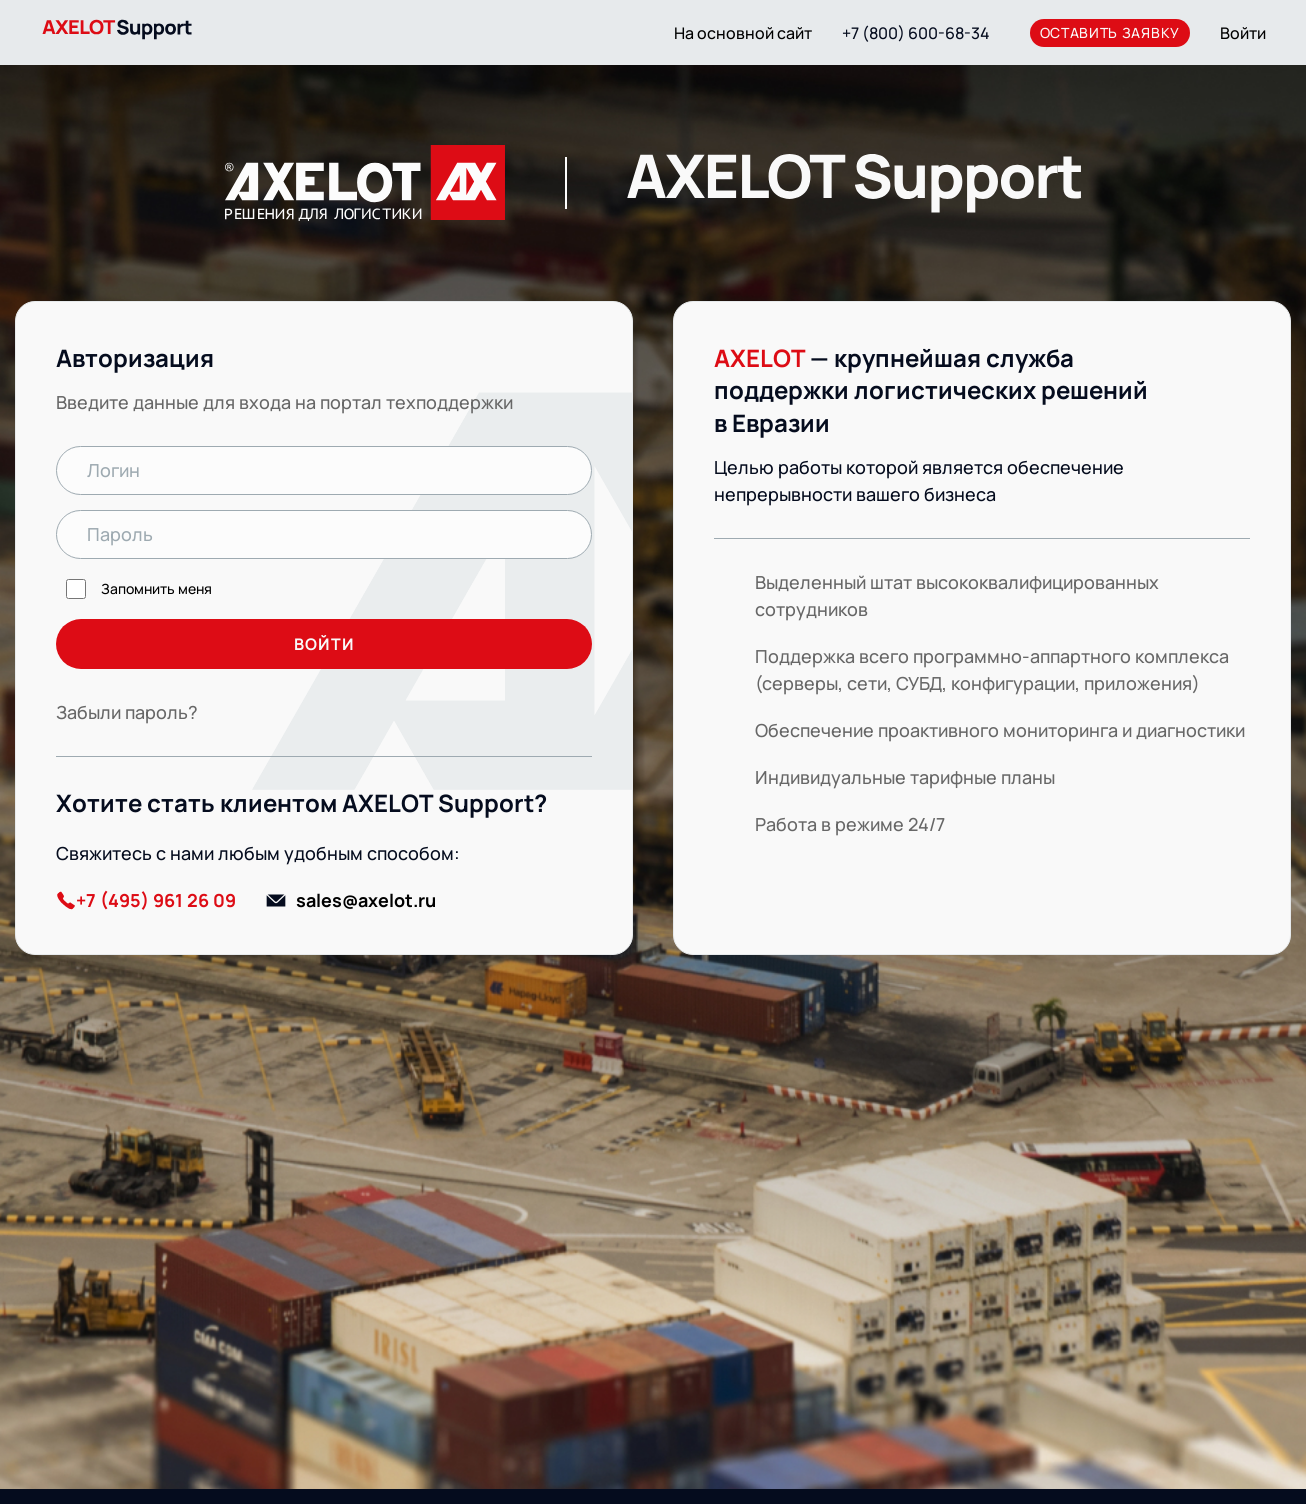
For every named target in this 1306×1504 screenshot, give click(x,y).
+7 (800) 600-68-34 (916, 33)
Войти (1243, 33)
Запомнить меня (156, 588)
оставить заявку (1110, 32)
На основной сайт (743, 33)
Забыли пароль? (127, 712)
